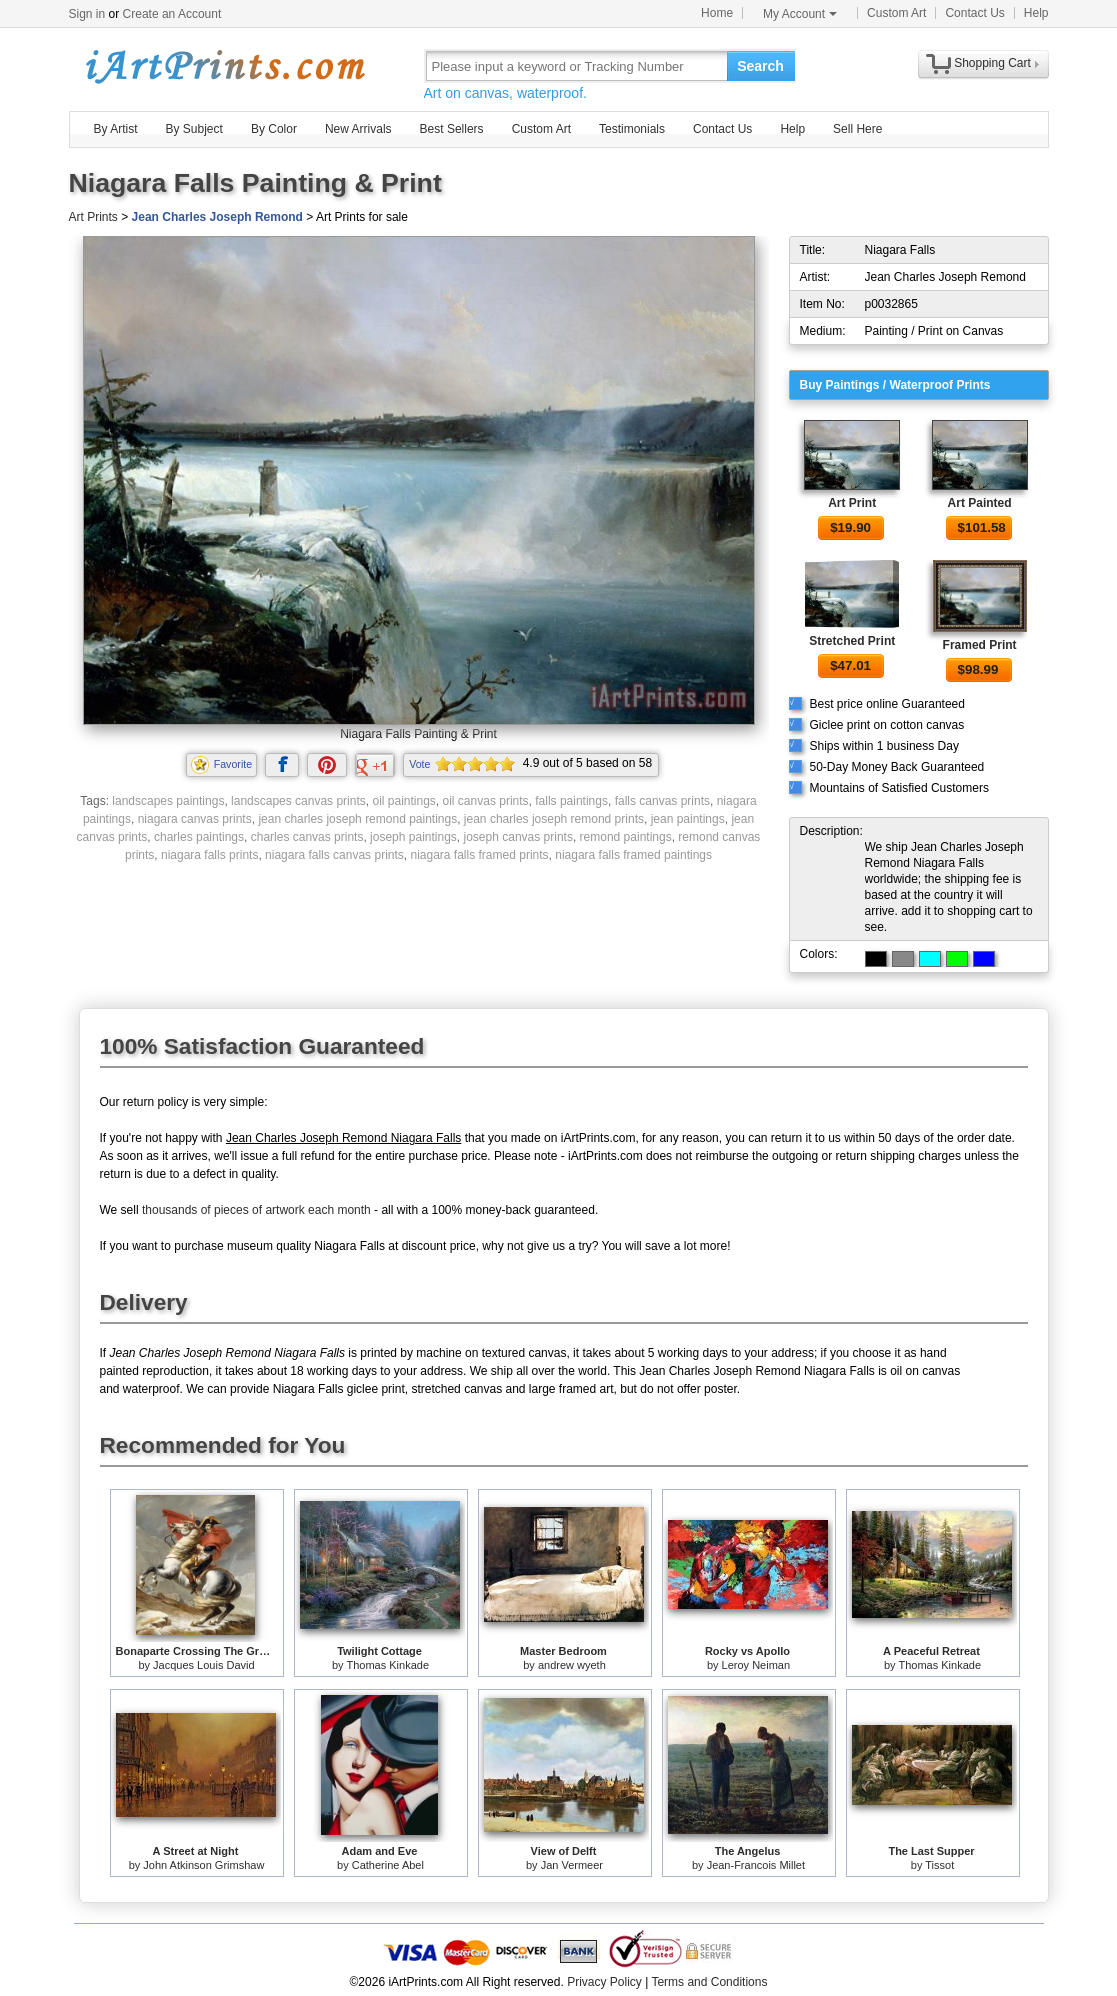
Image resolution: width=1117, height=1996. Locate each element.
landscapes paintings (168, 801)
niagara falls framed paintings (633, 855)
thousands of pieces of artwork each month (256, 1210)
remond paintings (626, 837)
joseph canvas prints (518, 837)
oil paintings (403, 801)
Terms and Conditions (709, 1982)
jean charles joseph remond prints (554, 819)
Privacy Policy (604, 1982)
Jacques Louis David (204, 1665)
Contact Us (974, 13)
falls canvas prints (662, 801)
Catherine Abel (388, 1865)
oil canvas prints (486, 801)
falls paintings (571, 801)
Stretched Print (852, 641)
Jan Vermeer (572, 1865)
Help (1036, 13)
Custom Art (896, 13)
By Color (274, 129)
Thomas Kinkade (387, 1665)
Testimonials (632, 129)
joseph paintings (413, 837)
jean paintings (688, 819)
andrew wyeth (572, 1665)
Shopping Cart (992, 63)
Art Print (852, 503)
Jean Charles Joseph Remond (217, 217)
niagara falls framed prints (479, 855)
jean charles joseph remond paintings (357, 819)
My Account (800, 14)
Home (717, 13)
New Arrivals (358, 129)
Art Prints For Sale (224, 65)
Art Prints (93, 217)
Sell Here (857, 129)
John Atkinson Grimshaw (203, 1865)
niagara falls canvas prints (334, 855)
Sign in (87, 14)
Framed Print (980, 645)
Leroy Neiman (756, 1665)
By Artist (116, 129)
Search (760, 66)
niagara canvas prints (195, 819)
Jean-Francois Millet (756, 1865)
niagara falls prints (209, 855)
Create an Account (172, 14)
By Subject (194, 129)
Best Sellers (452, 129)
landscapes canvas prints (298, 801)
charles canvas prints (307, 837)
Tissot (939, 1865)
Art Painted (980, 503)
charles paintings (199, 837)
